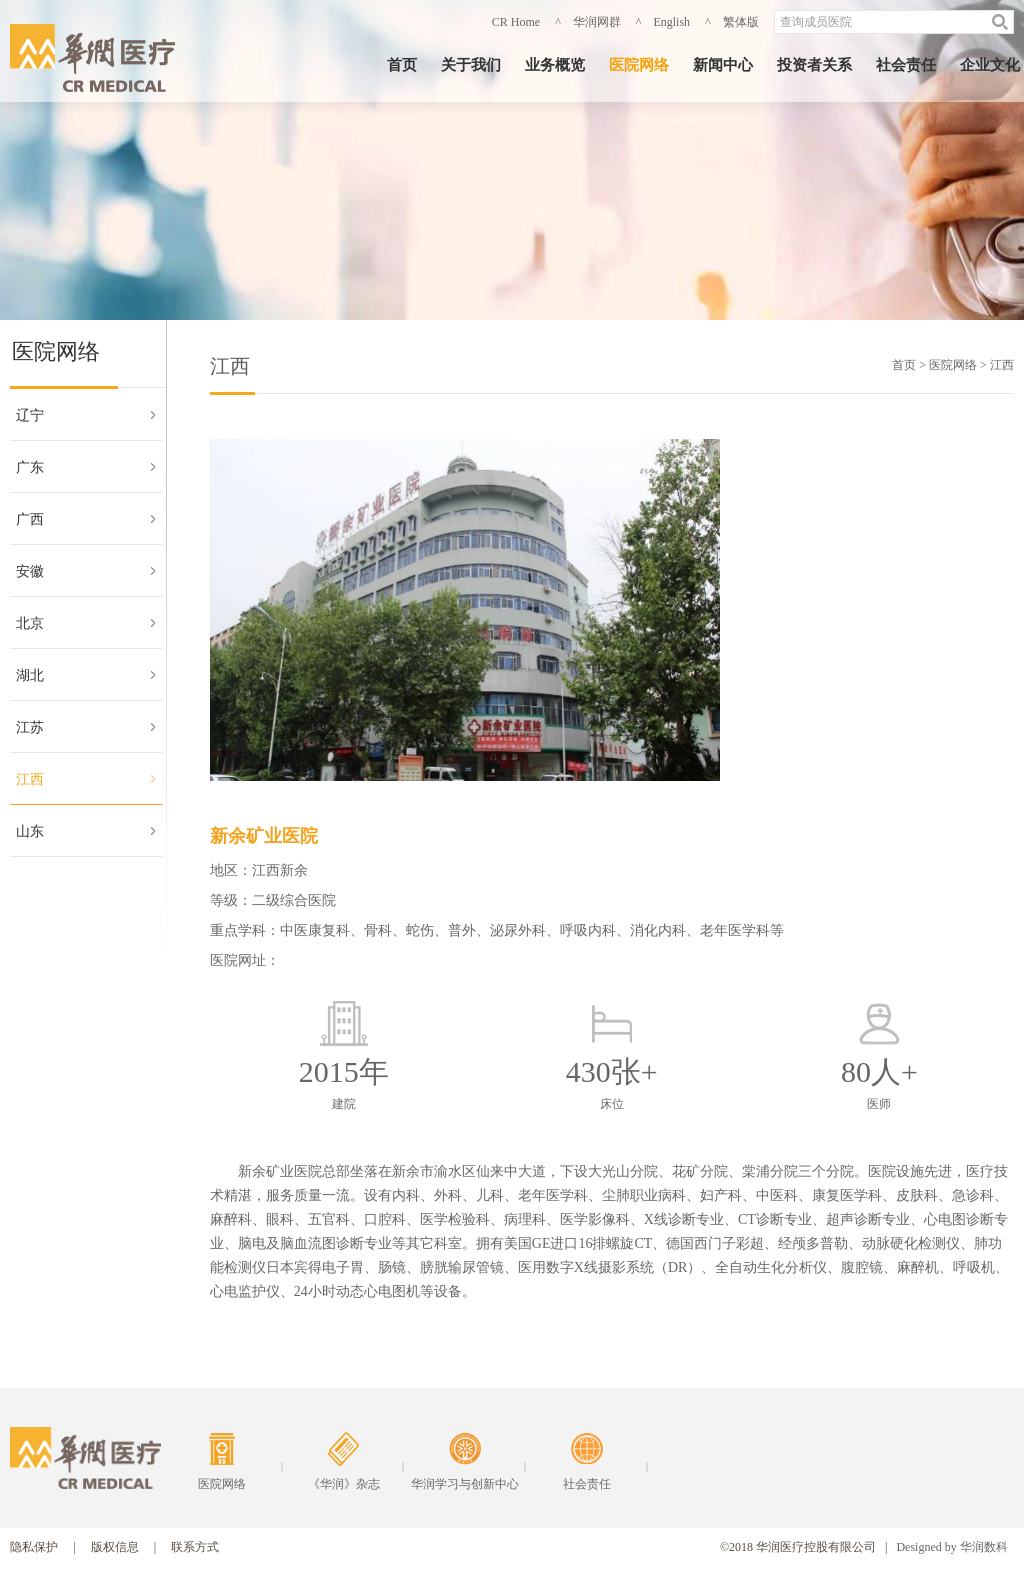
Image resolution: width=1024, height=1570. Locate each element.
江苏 (30, 727)
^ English (663, 22)
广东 (30, 467)
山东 (30, 831)
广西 (30, 519)
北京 (30, 623)
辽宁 (30, 415)
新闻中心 (723, 65)
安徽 (30, 571)
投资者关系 (814, 65)
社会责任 (906, 65)
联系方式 (195, 1547)
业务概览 (555, 65)
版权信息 (115, 1547)
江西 (30, 779)
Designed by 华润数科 (951, 1547)
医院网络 (639, 65)
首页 (402, 65)
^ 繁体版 (732, 22)
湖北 (30, 675)
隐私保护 (34, 1547)
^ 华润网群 (588, 22)
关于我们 (471, 65)
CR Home (516, 22)
